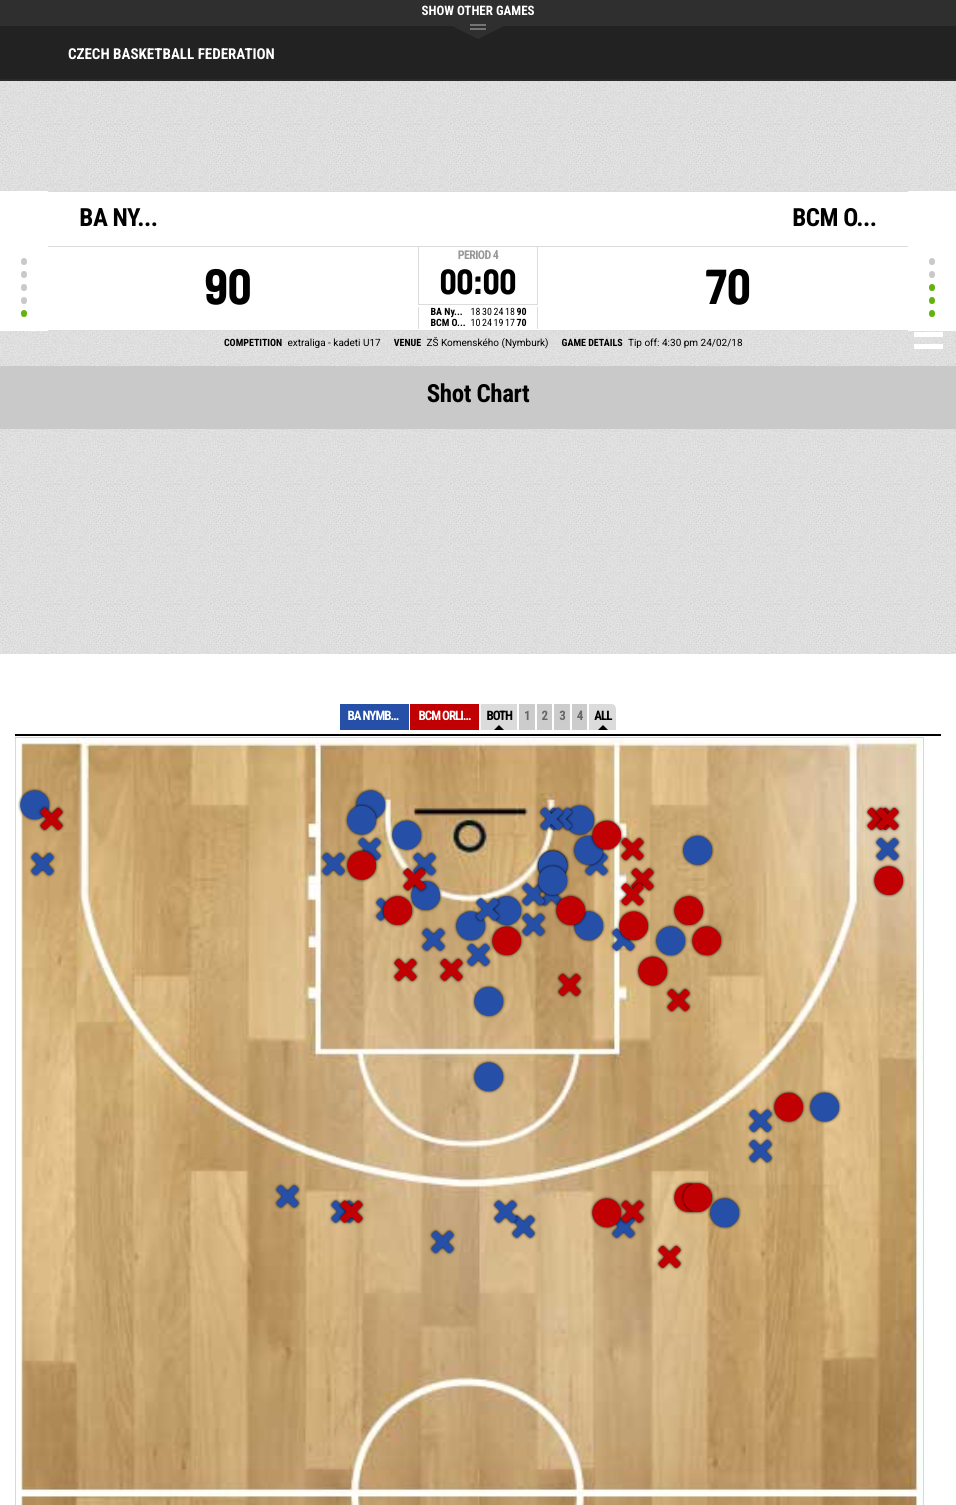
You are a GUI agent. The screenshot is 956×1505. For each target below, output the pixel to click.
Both (499, 716)
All (602, 716)
